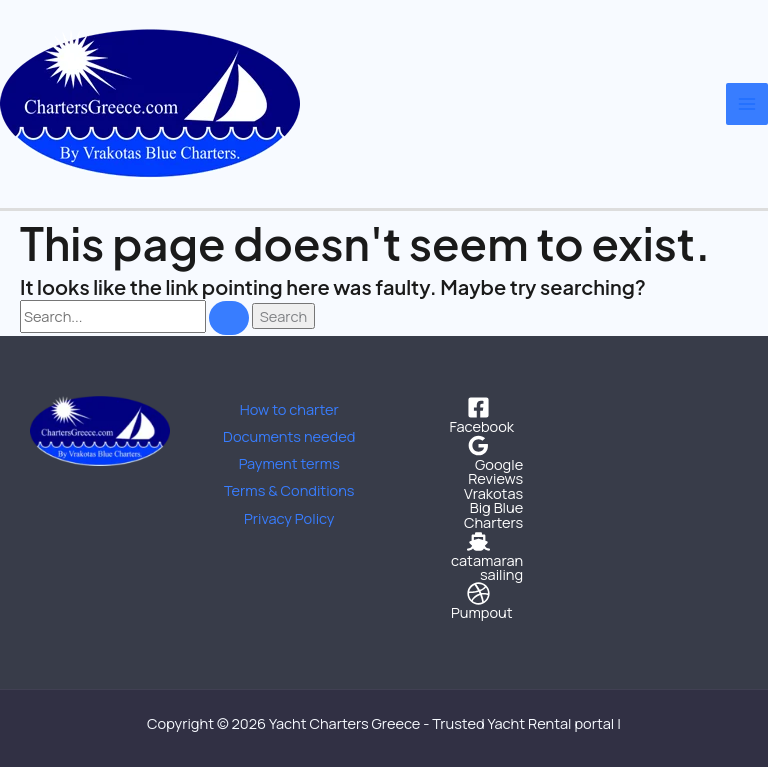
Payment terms (289, 463)
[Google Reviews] (479, 460)
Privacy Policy (289, 518)
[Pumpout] (479, 601)
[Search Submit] (229, 318)
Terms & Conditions (289, 490)
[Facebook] (479, 415)
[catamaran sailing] (479, 556)
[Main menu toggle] (747, 104)
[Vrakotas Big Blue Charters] (479, 508)
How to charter (289, 409)
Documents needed (289, 436)
